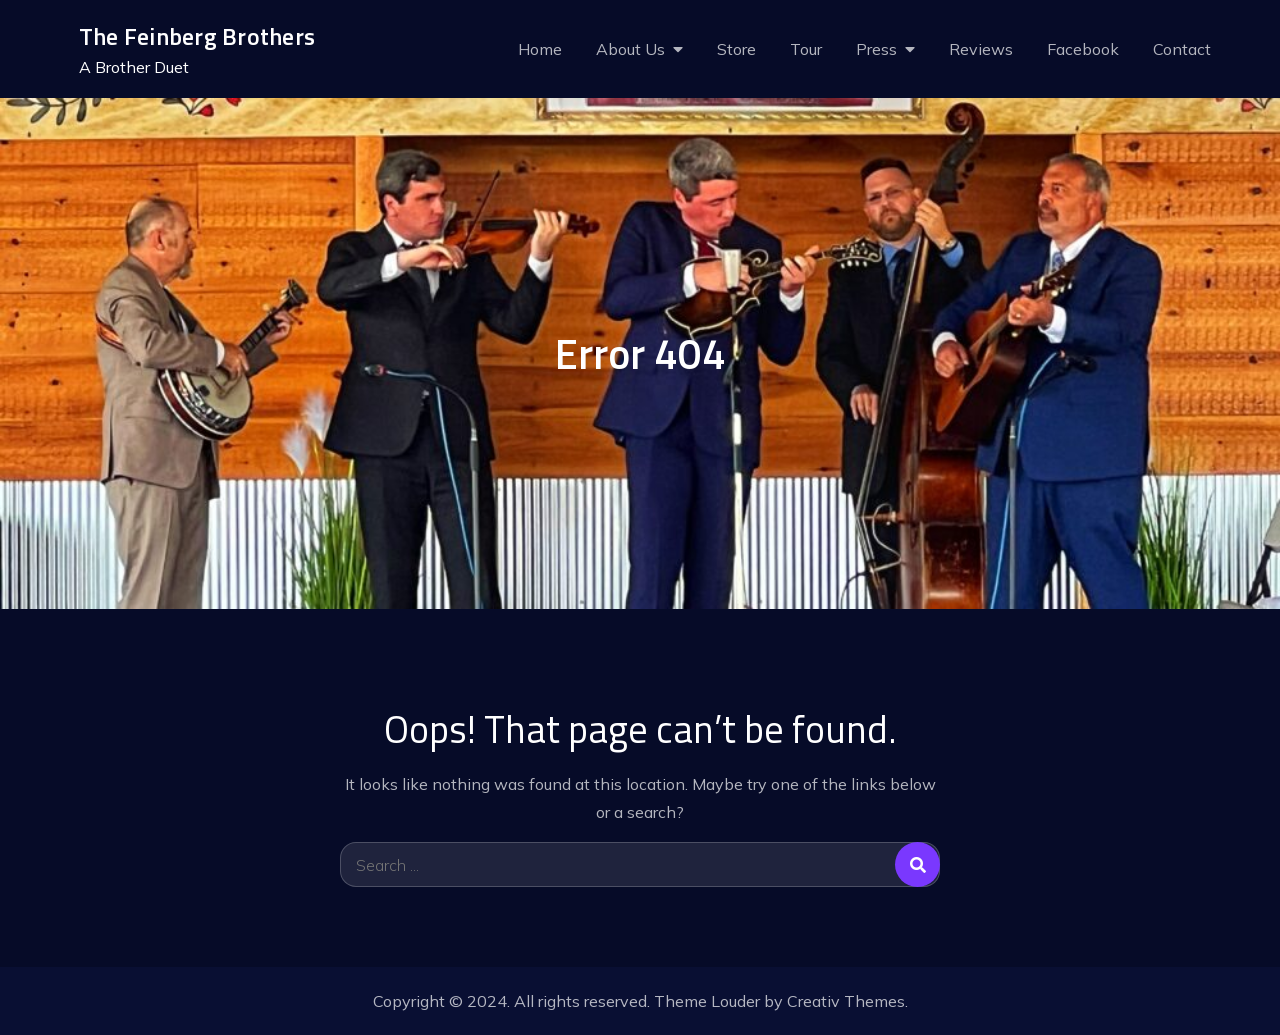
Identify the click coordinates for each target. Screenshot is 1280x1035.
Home (540, 49)
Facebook (1083, 49)
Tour (806, 49)
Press (876, 49)
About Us (630, 49)
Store (736, 49)
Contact (1182, 49)
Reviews (981, 49)
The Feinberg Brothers (197, 36)
